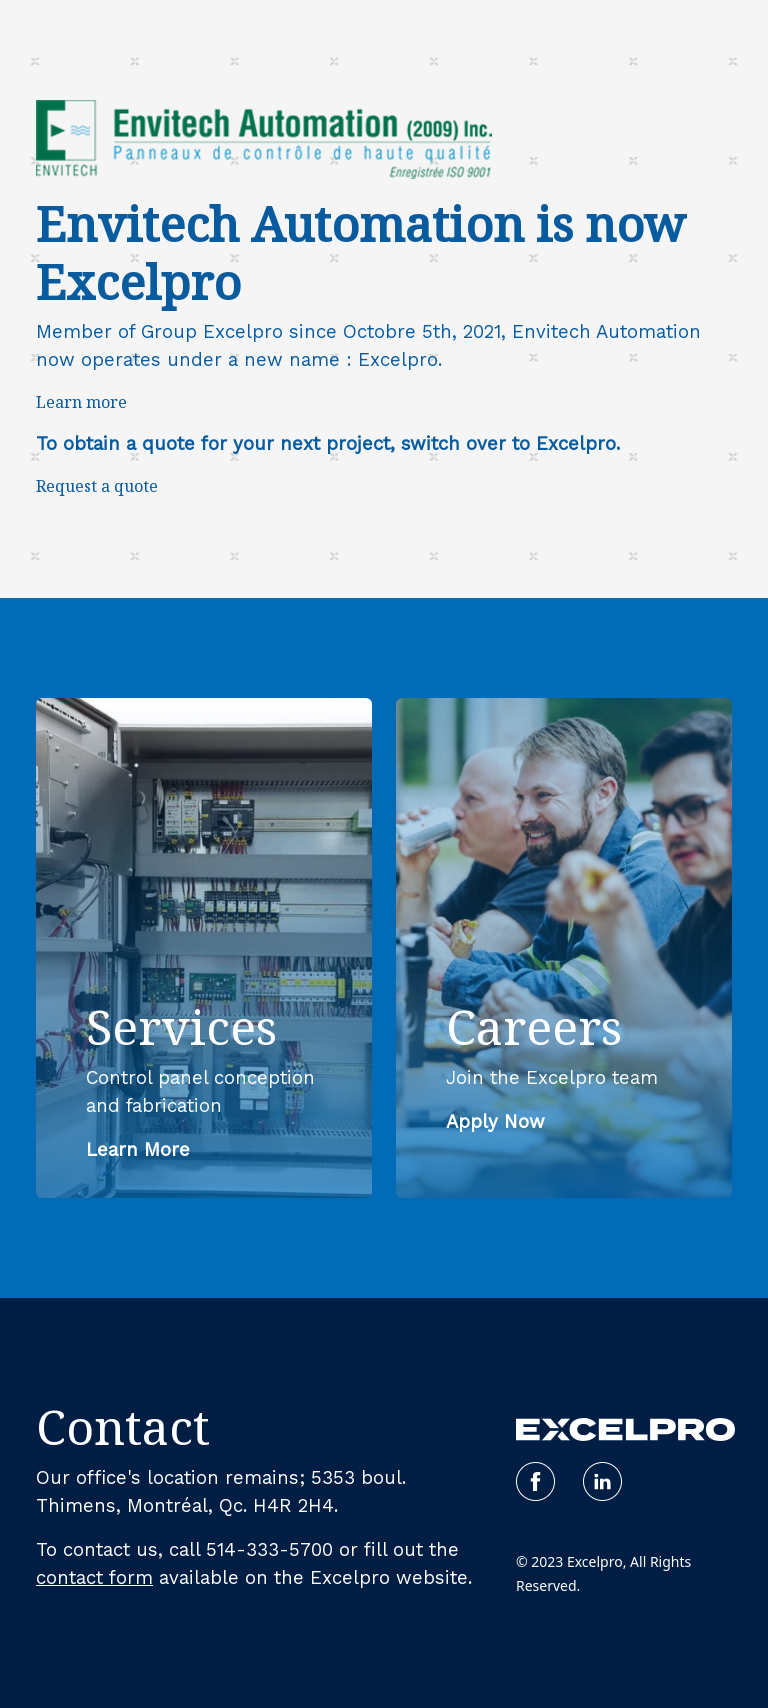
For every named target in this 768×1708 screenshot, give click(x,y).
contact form (94, 1578)
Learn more (81, 402)
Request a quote (97, 486)
